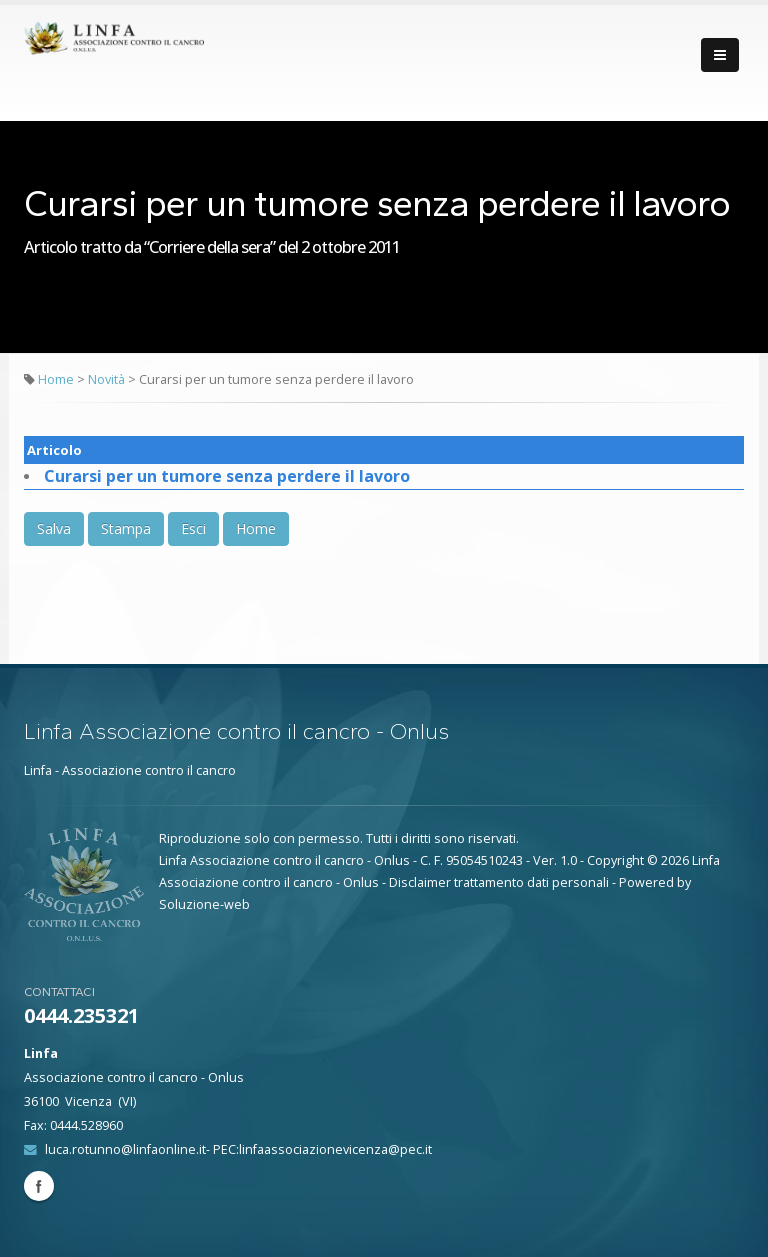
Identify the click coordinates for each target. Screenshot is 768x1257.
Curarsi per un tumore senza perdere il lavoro (227, 476)
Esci (193, 528)
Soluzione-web (204, 904)
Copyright (615, 860)
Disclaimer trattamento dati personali (499, 882)
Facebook (39, 1186)
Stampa (126, 528)
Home (56, 379)
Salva (54, 528)
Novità (108, 379)
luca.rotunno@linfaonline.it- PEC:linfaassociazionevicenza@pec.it (238, 1149)
